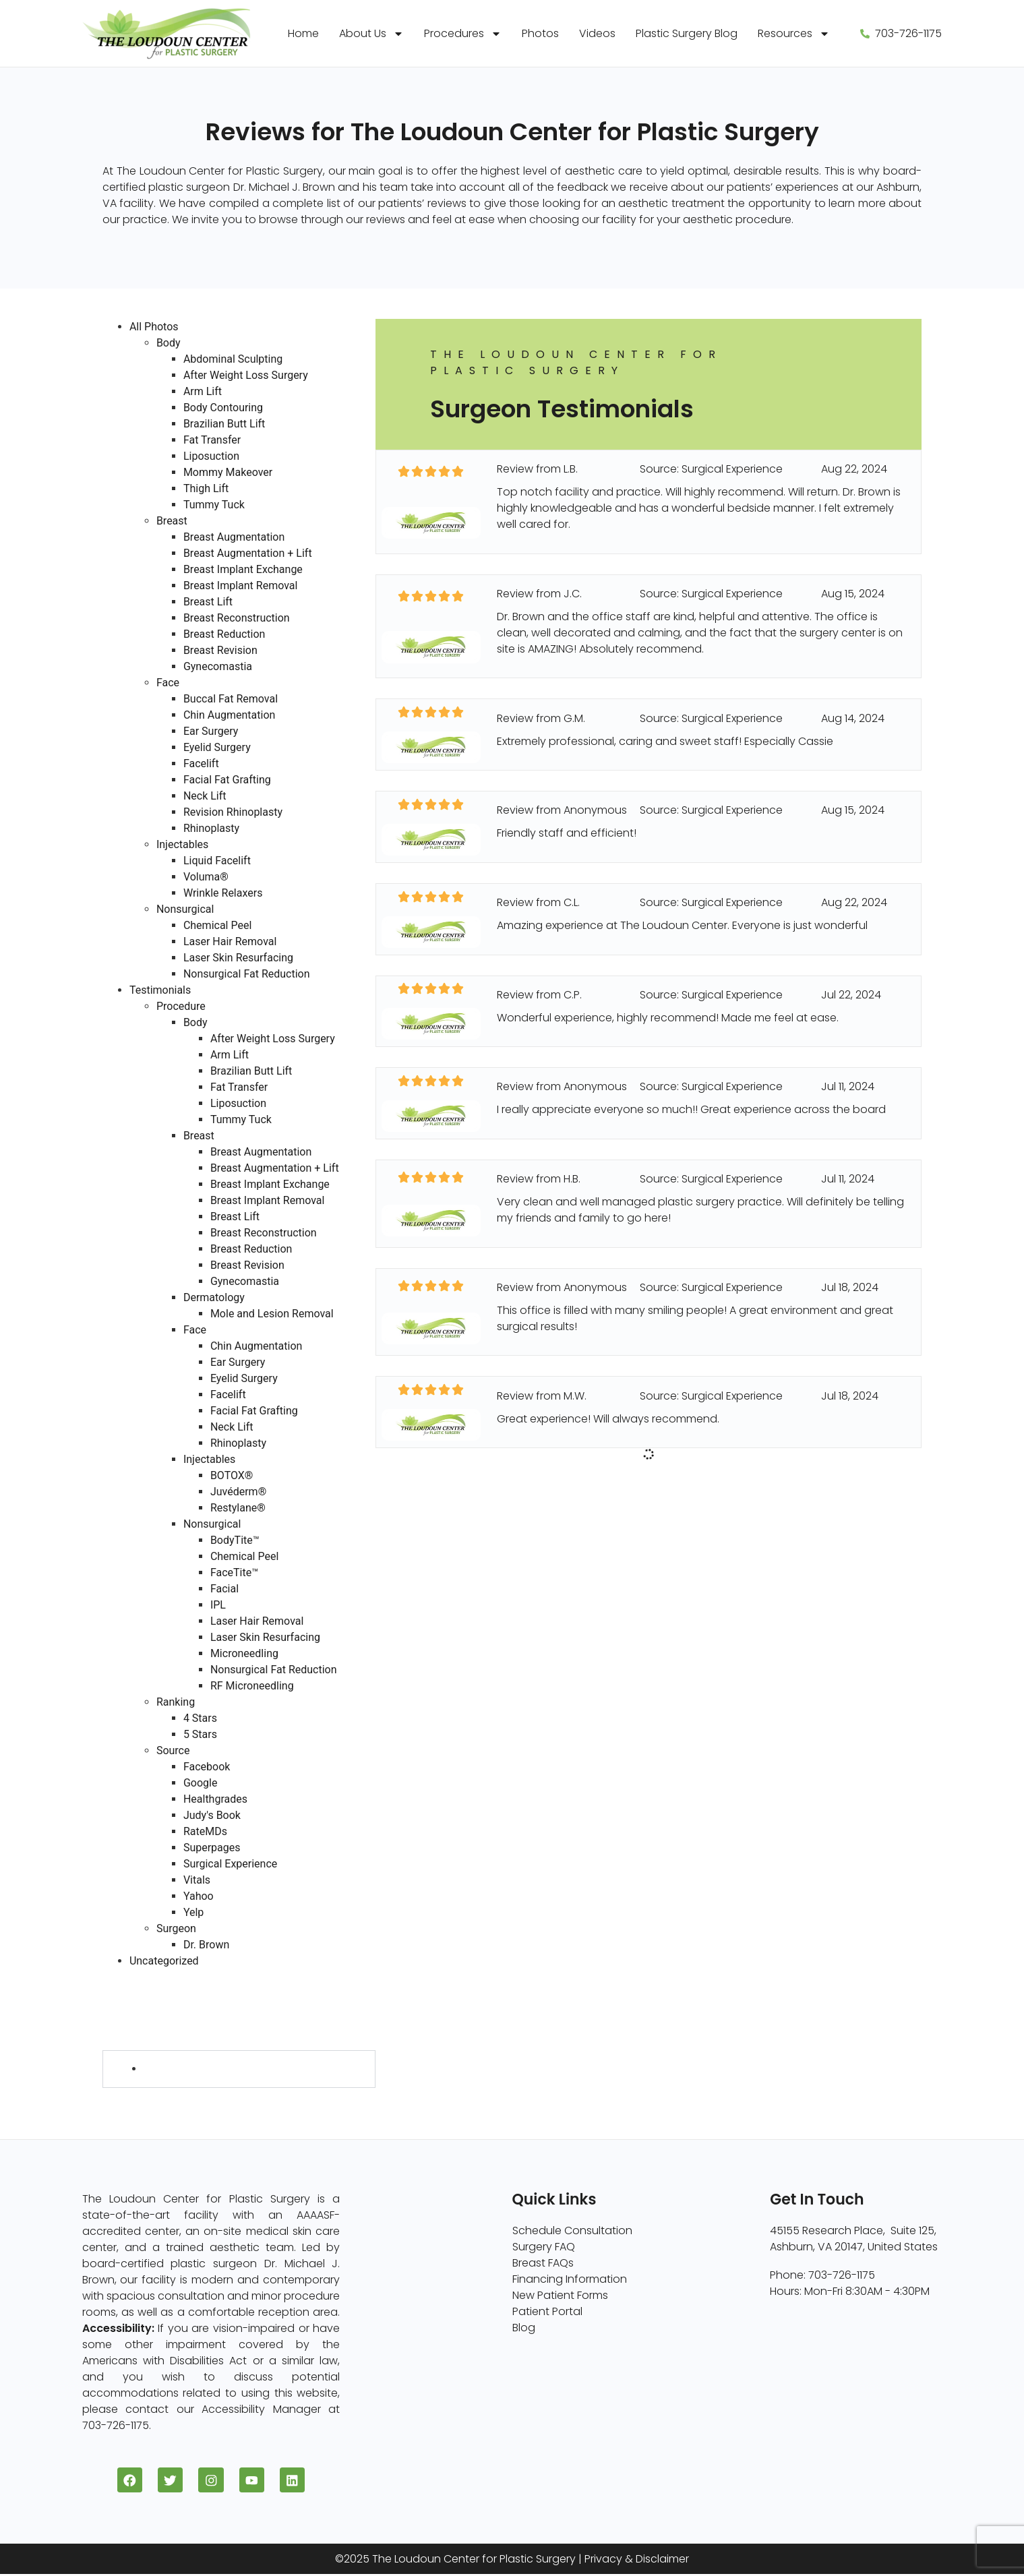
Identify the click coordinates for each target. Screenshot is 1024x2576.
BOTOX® (231, 1475)
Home (303, 33)
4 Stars (200, 1718)
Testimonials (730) (150, 1977)
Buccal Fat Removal (230, 698)
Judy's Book (212, 1815)
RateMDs (205, 1831)
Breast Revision (220, 650)
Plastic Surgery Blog (686, 33)
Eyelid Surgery (217, 747)
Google (200, 1782)
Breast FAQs (543, 2263)
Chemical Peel (217, 925)
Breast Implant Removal (240, 585)
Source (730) (136, 2025)
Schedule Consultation (572, 2230)
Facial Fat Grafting (227, 779)
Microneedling (244, 1653)
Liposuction (211, 456)
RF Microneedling (252, 1685)
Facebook (206, 1766)
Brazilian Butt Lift (224, 423)
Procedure (181, 1006)
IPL (218, 1604)
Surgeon (176, 1928)
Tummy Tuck (214, 504)
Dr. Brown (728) (183, 2068)
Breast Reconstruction (236, 617)
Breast (171, 520)
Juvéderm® (238, 1491)
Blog (523, 2327)
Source (173, 1750)
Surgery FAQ (543, 2246)
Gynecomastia (217, 666)
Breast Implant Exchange (243, 569)
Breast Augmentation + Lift (247, 553)
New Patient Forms (560, 2295)
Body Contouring (223, 407)
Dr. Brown (206, 1944)
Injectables (182, 844)
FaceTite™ (234, 1572)
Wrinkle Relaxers (223, 893)
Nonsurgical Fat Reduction (246, 973)
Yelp (193, 1912)
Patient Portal (547, 2311)
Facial (224, 1588)
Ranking (175, 1702)
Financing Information (569, 2279)
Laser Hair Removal (229, 941)
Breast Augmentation (233, 537)
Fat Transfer (212, 439)
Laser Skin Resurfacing (238, 957)
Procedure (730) (144, 1993)
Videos (597, 33)
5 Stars (200, 1734)
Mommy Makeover (227, 472)
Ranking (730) (138, 2009)
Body (168, 342)
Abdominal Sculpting (232, 359)
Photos (540, 33)
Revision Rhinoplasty (232, 812)
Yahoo (198, 1896)
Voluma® (206, 876)
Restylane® (238, 1507)
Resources (794, 34)
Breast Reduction (224, 634)
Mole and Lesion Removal (272, 1313)
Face (167, 682)
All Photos (154, 326)
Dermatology (214, 1297)
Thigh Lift (206, 488)
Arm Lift (202, 391)
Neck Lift (205, 795)
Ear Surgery (210, 731)
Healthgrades (215, 1799)
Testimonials (160, 990)
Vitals (196, 1880)
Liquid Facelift (217, 860)
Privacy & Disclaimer (636, 2561)
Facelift (201, 763)
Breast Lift (208, 601)
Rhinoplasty (211, 828)
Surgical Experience (230, 1863)
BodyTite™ (235, 1540)
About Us (371, 34)
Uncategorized (164, 1960)
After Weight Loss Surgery (245, 375)
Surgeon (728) (139, 2041)
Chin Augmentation (229, 715)
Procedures (463, 34)
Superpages (212, 1847)
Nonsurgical (185, 909)
